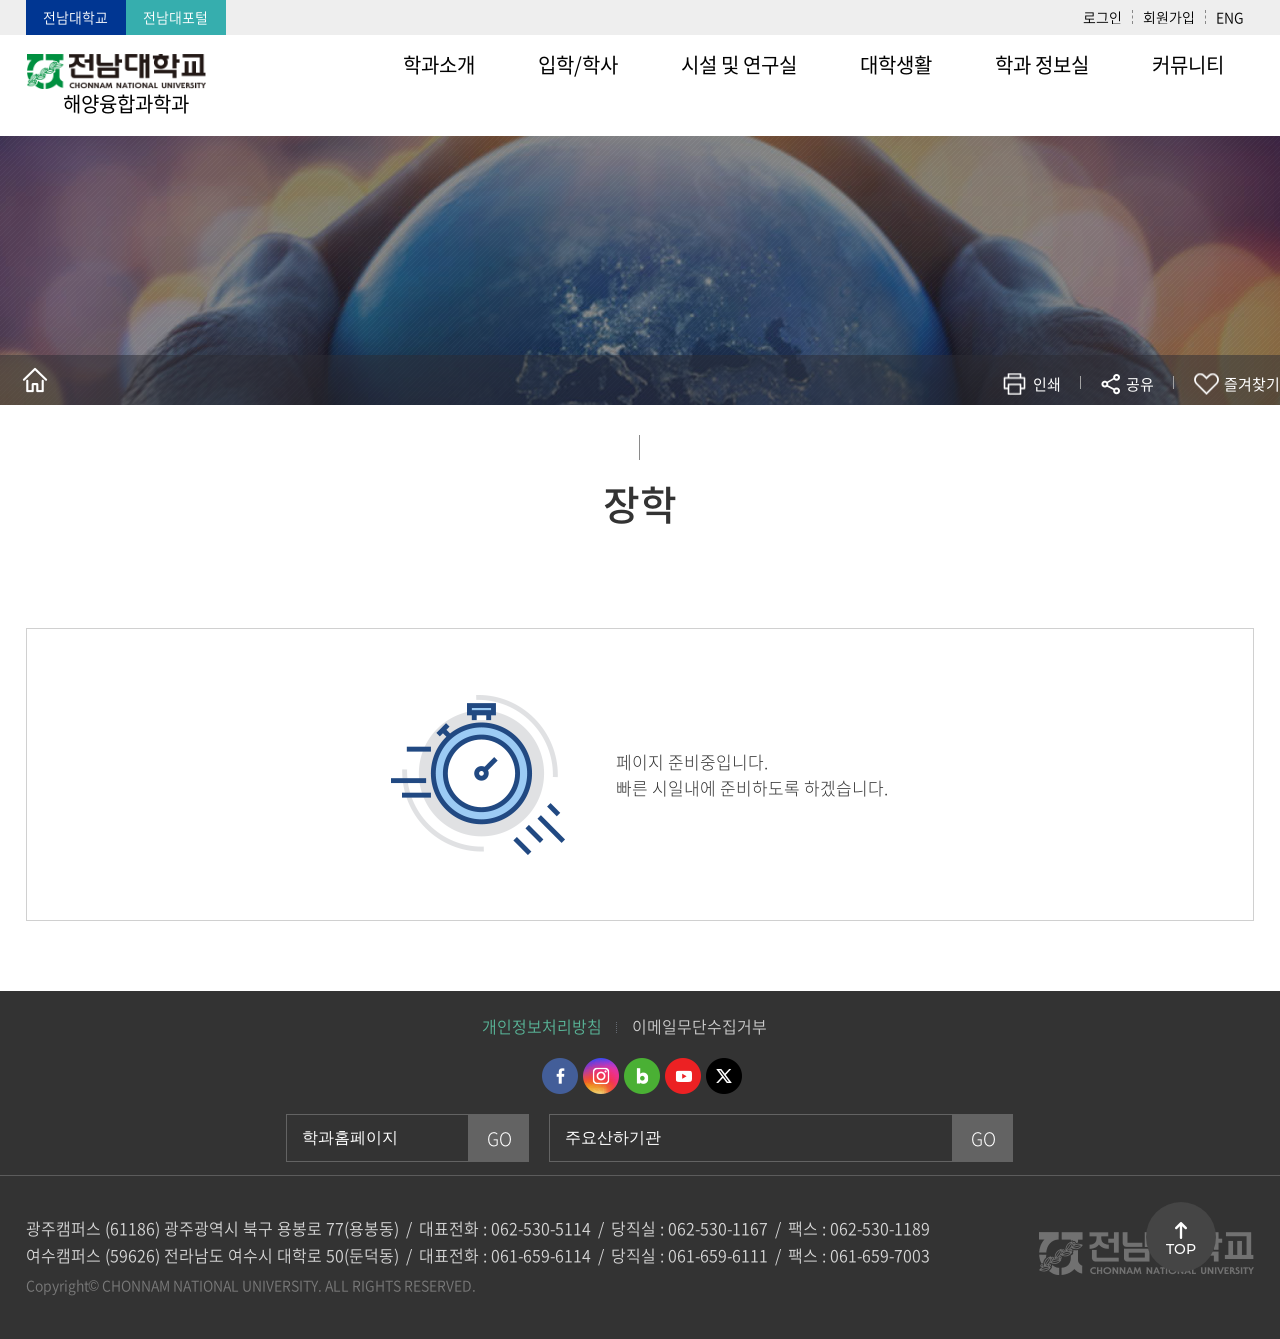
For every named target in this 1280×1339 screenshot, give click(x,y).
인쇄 (1047, 384)
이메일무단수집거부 (699, 1026)
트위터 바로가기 (724, 1076)
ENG (1230, 17)
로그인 (1102, 17)
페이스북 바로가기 (560, 1076)
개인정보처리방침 (542, 1026)
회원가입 (1169, 17)
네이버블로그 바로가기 (642, 1076)
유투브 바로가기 (683, 1076)
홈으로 (35, 380)
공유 (1140, 384)
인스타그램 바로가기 (601, 1076)
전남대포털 (175, 17)
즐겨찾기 (1252, 384)
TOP (1181, 1249)
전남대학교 (75, 17)
